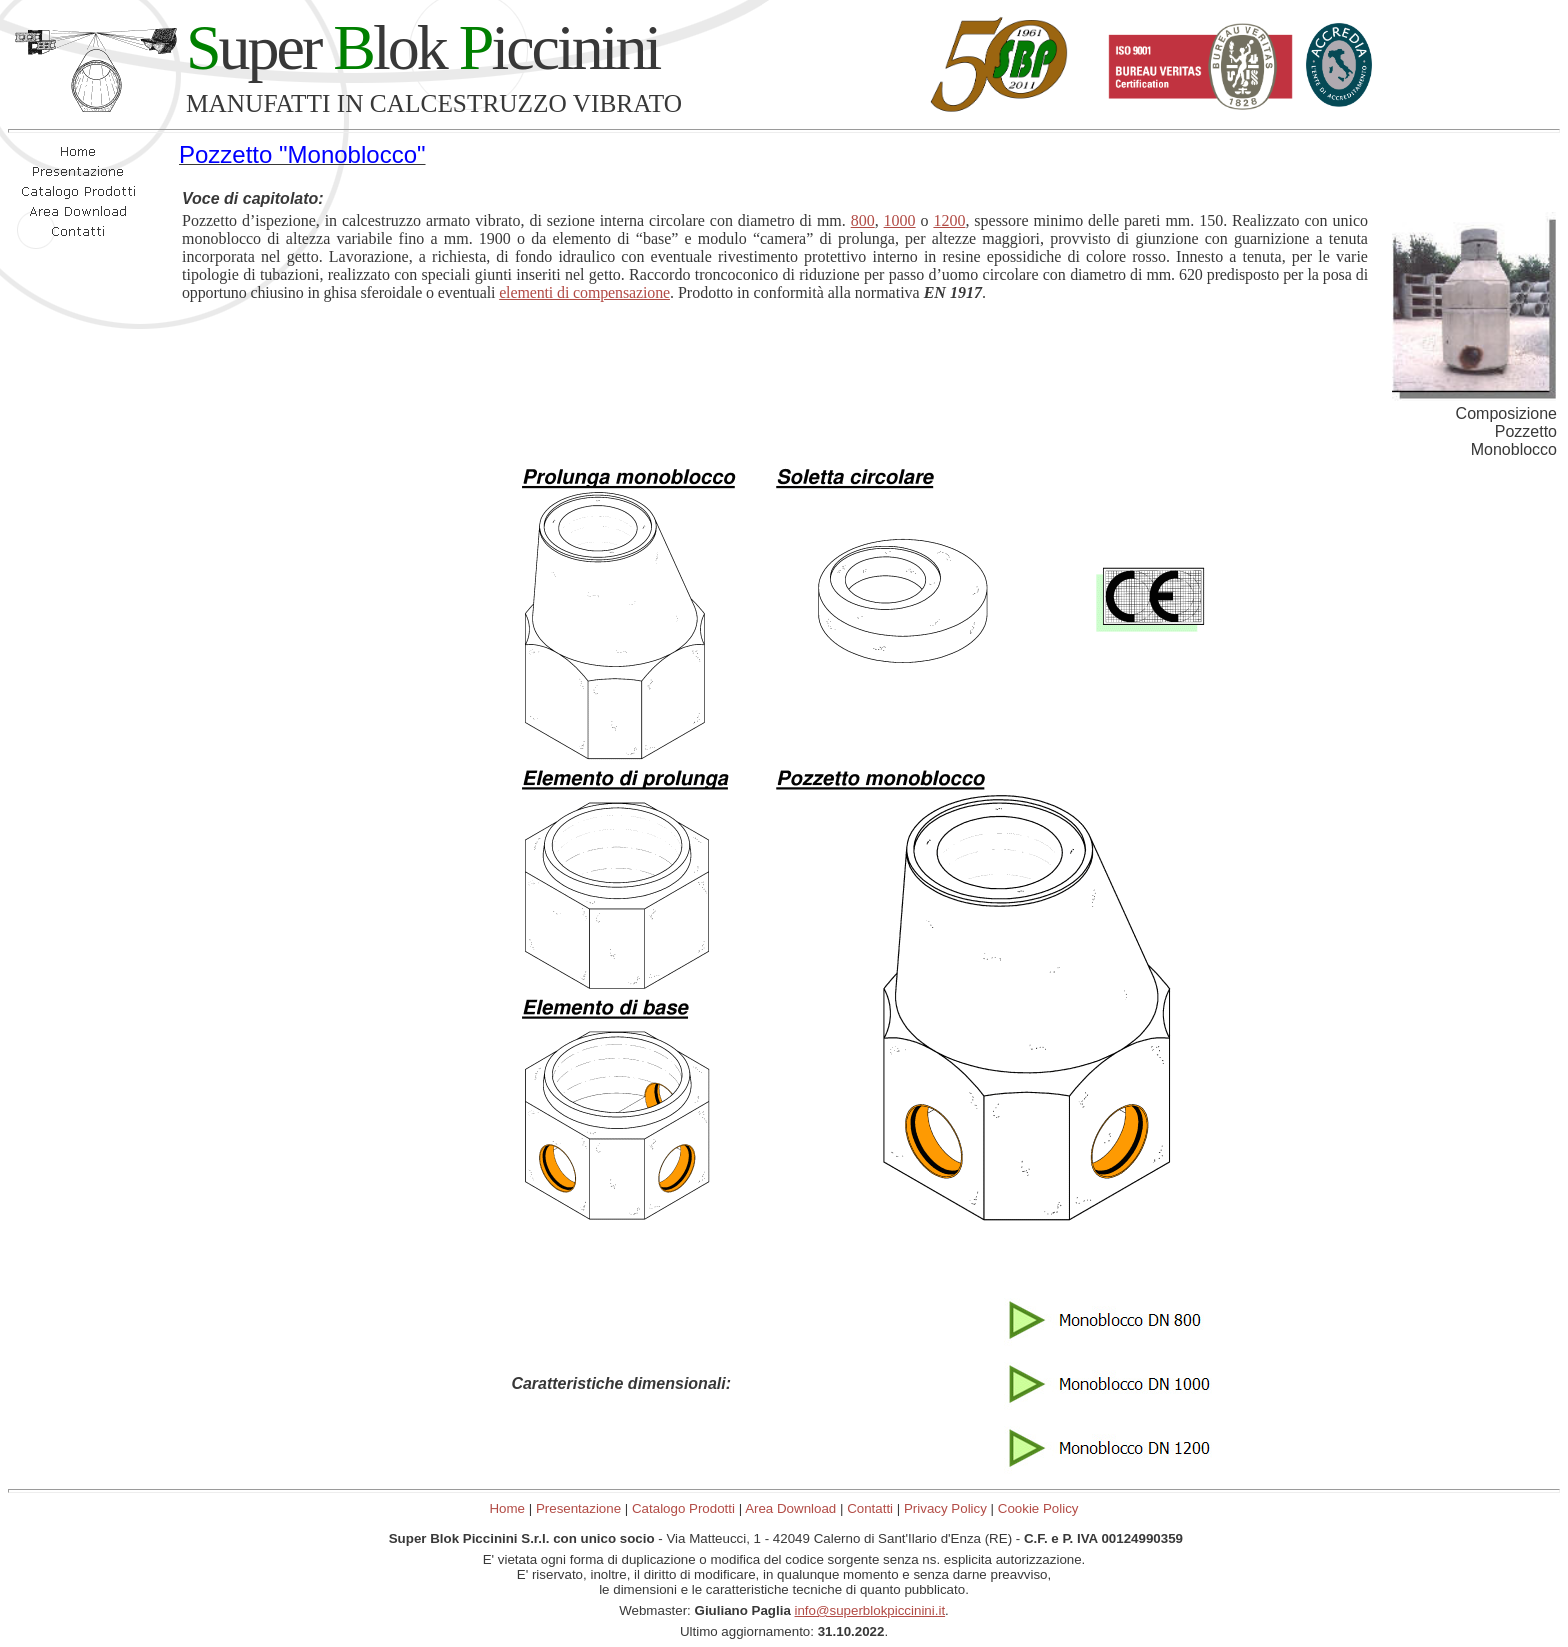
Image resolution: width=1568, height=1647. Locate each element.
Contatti (870, 1508)
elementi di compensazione (584, 292)
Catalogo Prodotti (683, 1508)
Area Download (790, 1508)
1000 (900, 220)
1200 (949, 220)
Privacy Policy (945, 1508)
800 (863, 220)
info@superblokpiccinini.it (870, 1610)
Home (507, 1508)
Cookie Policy (1038, 1508)
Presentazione (578, 1508)
